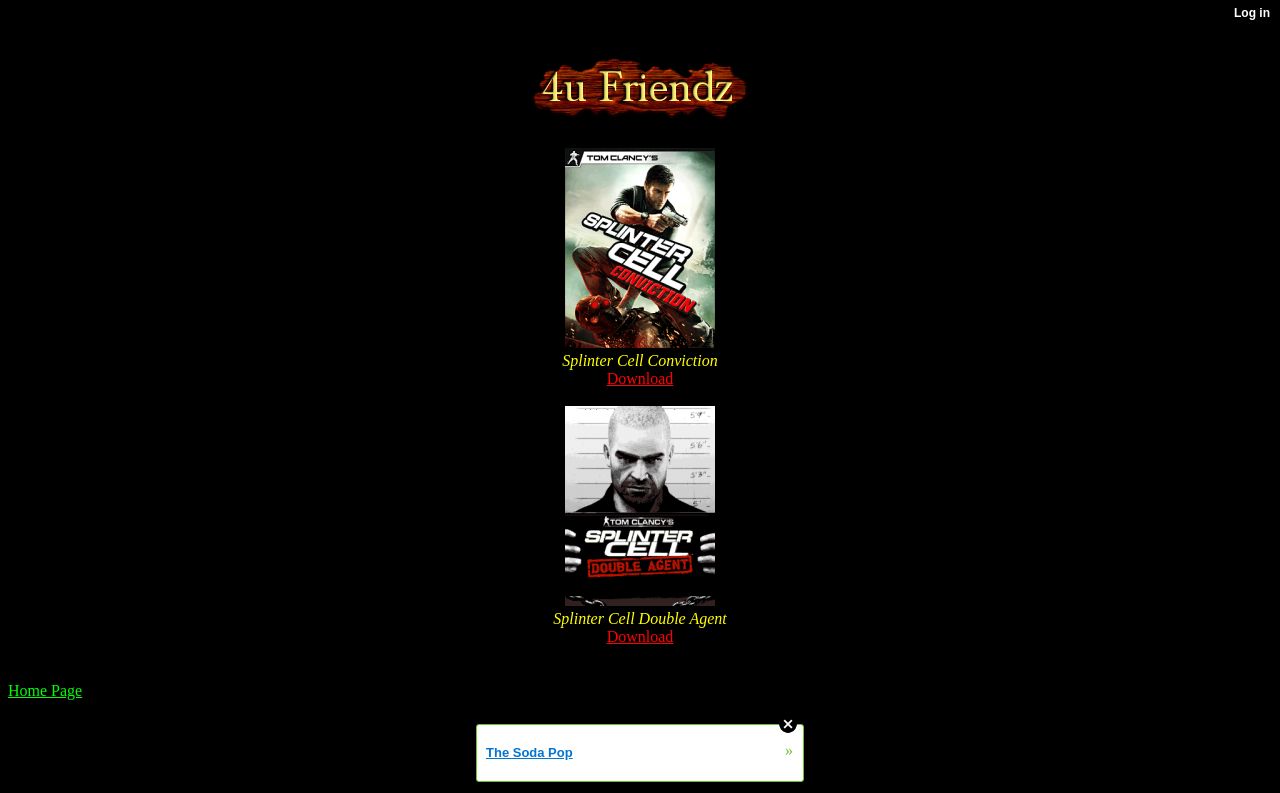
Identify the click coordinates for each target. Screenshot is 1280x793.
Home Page (45, 690)
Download (640, 378)
